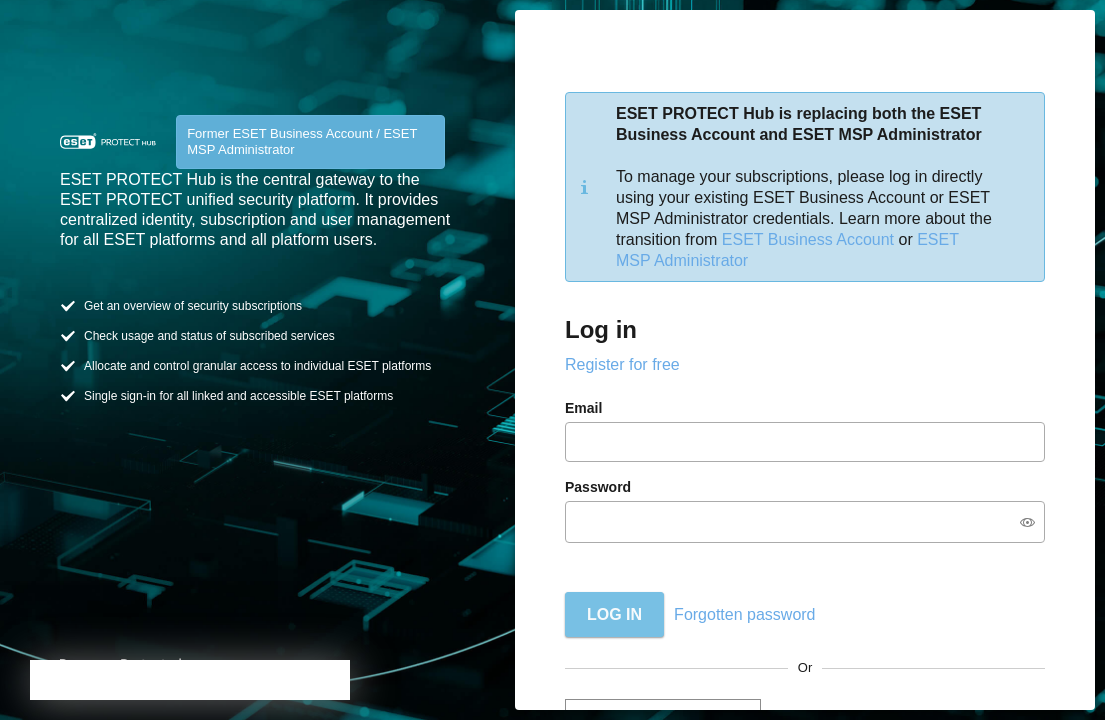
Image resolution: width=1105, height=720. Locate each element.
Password (598, 487)
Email (583, 408)
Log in (614, 614)
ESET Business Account (808, 239)
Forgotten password (744, 614)
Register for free (622, 364)
